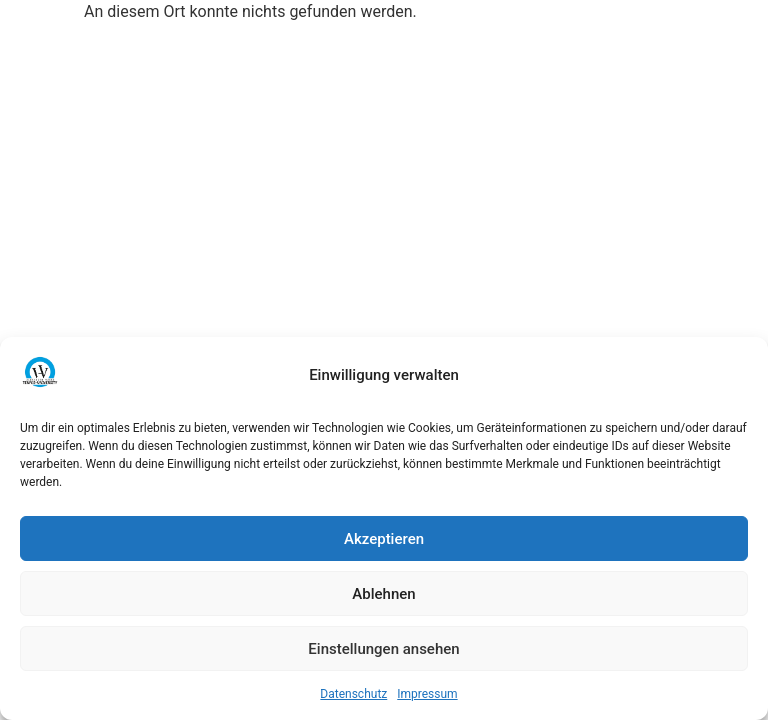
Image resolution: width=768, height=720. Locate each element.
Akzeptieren (384, 539)
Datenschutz (353, 694)
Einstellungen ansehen (383, 649)
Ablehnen (383, 594)
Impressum (427, 694)
